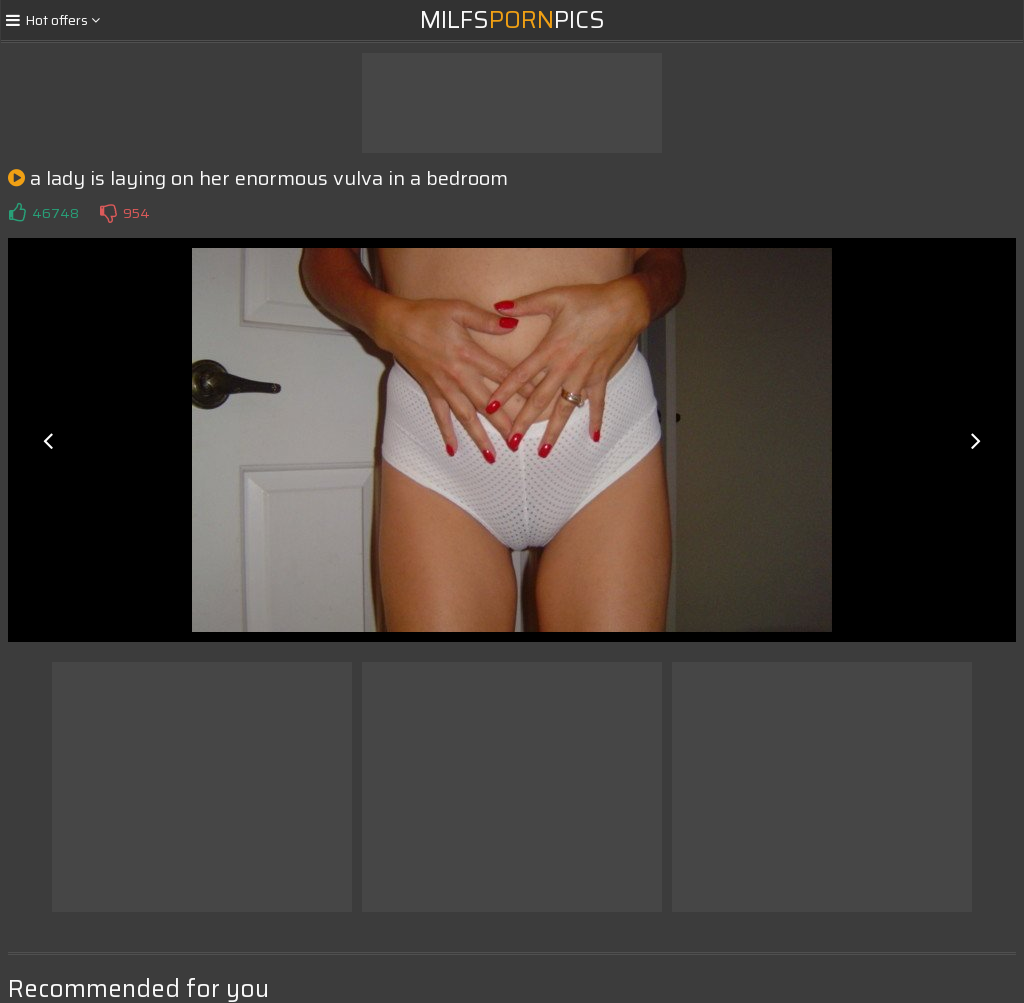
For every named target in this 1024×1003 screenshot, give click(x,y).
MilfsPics (512, 20)
